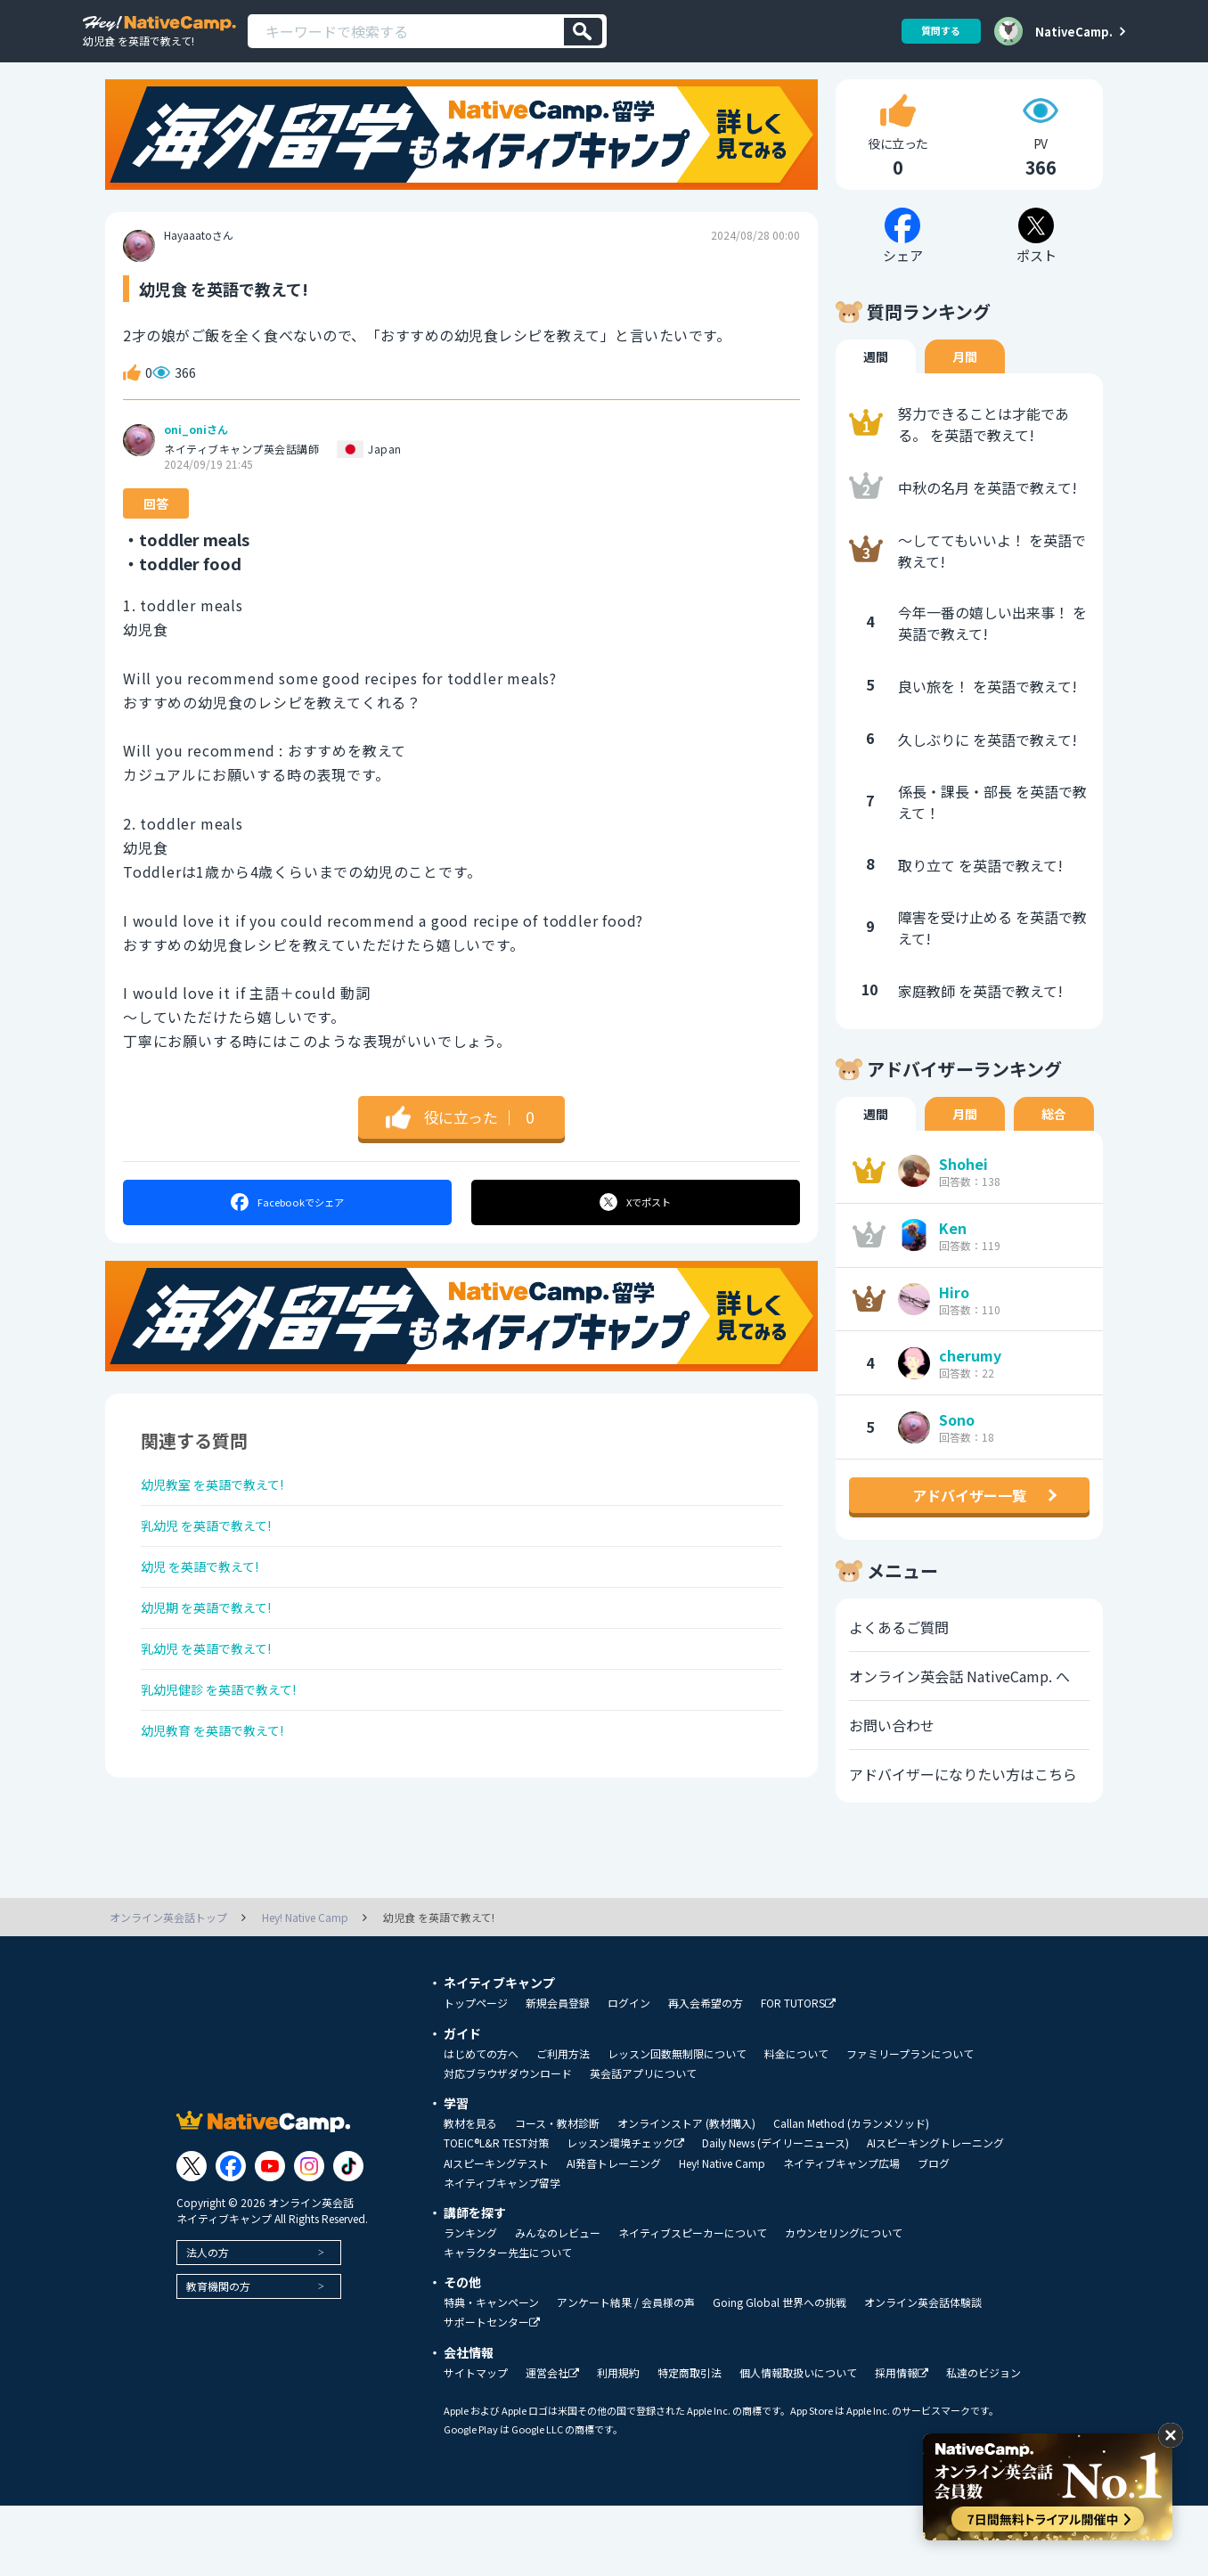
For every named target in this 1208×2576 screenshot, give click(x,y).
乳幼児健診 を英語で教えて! (230, 1751)
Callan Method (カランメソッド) (851, 2193)
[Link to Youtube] (270, 2236)
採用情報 (901, 2443)
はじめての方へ (481, 2124)
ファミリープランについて (910, 2124)
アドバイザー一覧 (969, 1522)
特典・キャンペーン (491, 2372)
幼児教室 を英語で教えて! (223, 1514)
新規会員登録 (558, 2073)
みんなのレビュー (557, 2303)
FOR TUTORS (798, 2074)
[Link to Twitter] (191, 2236)
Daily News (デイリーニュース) (775, 2213)
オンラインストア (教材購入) (686, 2193)
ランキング (470, 2303)
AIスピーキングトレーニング (935, 2213)
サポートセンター (492, 2393)
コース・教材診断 (557, 2193)
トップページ (476, 2073)
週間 (875, 384)
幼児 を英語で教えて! (209, 1609)
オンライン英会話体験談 (923, 2372)
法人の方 (207, 2322)
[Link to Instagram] (309, 2236)
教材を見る (470, 2193)
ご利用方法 (563, 2124)
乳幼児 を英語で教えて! (216, 1562)
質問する (934, 30)
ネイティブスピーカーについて (692, 2303)
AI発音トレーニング (614, 2233)
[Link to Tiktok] (348, 2236)
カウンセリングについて (843, 2303)
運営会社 (552, 2443)
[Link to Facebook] (231, 2236)
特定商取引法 (689, 2443)
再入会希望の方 (705, 2073)
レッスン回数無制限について (677, 2124)
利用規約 (618, 2443)
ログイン (629, 2073)
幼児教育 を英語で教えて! (223, 1798)
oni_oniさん (196, 457)
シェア (286, 1230)
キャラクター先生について (508, 2323)
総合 (1053, 1141)
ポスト (636, 1230)
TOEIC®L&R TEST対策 (496, 2213)
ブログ (934, 2233)
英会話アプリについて (643, 2143)
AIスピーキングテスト (496, 2233)
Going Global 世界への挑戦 (779, 2372)
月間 (964, 384)
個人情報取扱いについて (798, 2443)
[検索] (583, 31)
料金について (796, 2124)
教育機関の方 (218, 2356)
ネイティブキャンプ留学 (502, 2253)
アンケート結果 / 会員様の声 (626, 2372)
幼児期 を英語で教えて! (216, 1656)
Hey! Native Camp (722, 2233)
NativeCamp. (1074, 31)
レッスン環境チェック (625, 2214)
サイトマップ (476, 2443)
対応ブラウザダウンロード (508, 2143)
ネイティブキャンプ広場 (841, 2233)
